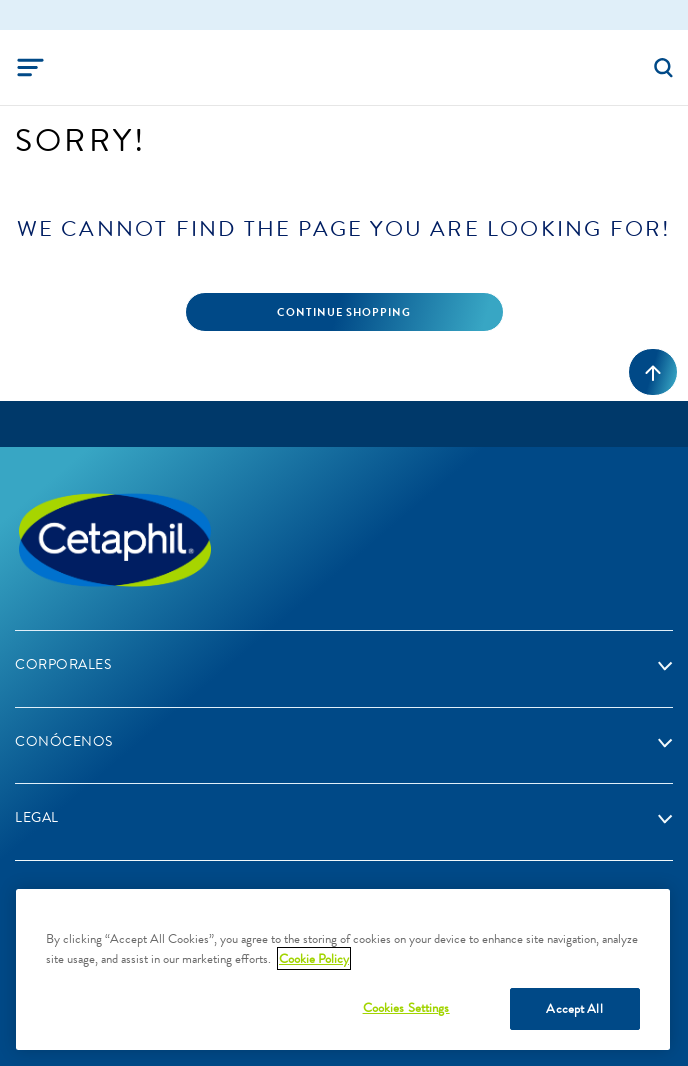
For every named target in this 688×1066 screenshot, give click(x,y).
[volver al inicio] (653, 372)
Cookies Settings (406, 1007)
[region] (343, 969)
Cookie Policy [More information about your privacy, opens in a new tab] (314, 958)
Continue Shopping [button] (344, 312)
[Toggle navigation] (30, 67)
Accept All (574, 1008)
